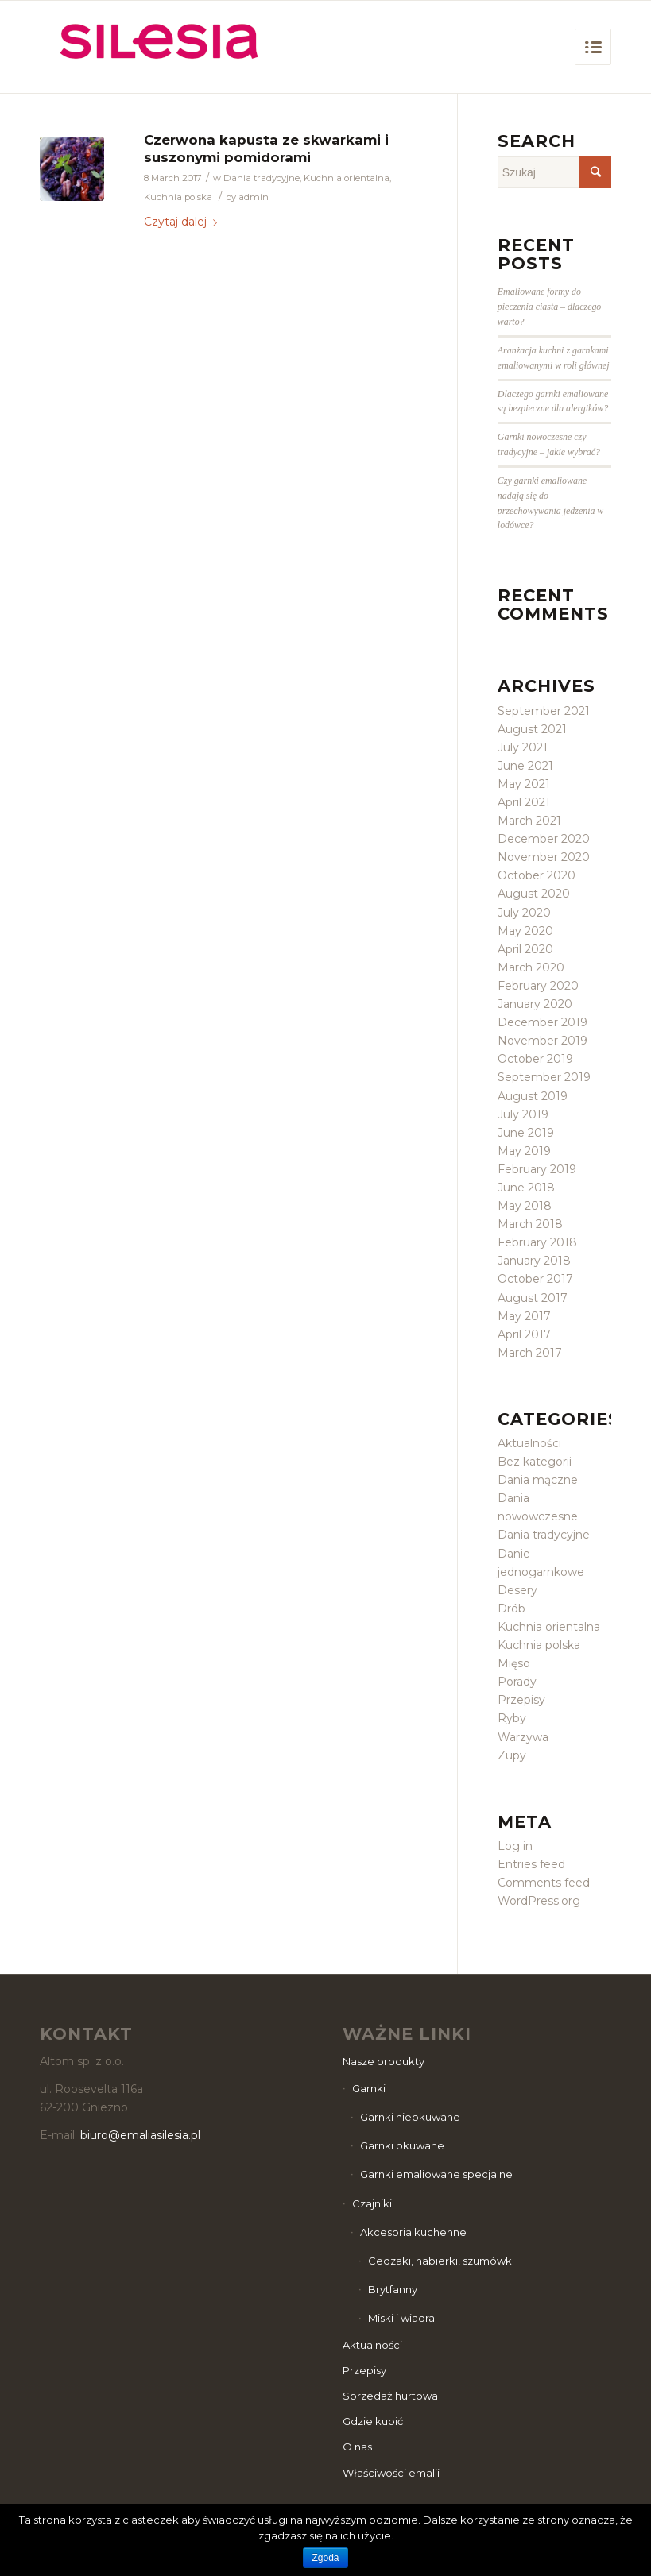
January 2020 (535, 1004)
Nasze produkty (383, 2061)
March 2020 (531, 967)
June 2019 (526, 1133)
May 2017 (524, 1316)
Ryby (512, 1718)
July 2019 (523, 1114)
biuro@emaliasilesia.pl (140, 2135)
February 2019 (537, 1169)
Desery (517, 1590)
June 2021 (525, 766)
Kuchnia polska (178, 197)
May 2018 (525, 1206)
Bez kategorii (535, 1461)
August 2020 (534, 893)
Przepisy (521, 1700)
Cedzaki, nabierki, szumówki (441, 2260)
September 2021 (544, 711)
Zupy (512, 1755)
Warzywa (523, 1737)
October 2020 (536, 875)
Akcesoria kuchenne (413, 2232)
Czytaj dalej (183, 221)
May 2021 (524, 784)
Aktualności (529, 1443)
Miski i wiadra (401, 2317)
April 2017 (524, 1334)
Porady (517, 1681)
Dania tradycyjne (261, 177)
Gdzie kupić (373, 2421)
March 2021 (529, 820)
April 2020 (525, 949)
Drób (511, 1608)
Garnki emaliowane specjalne (436, 2174)
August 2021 (532, 729)
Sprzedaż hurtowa (390, 2395)
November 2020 (544, 857)
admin (253, 197)
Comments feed (544, 1882)
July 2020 (524, 913)
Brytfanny (392, 2289)
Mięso (514, 1663)
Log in (515, 1846)
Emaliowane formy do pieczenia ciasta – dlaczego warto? (549, 306)
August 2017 (533, 1298)
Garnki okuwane (402, 2145)
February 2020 (538, 986)
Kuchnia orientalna (346, 177)
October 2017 (535, 1279)
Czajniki (372, 2203)
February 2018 (537, 1242)
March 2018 (530, 1224)
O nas (357, 2446)
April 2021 (524, 802)
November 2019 (542, 1040)
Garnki (369, 2088)
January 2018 (534, 1260)
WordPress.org (539, 1901)
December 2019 (542, 1022)
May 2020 (525, 931)
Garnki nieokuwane (410, 2117)
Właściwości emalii (391, 2472)
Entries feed (531, 1864)
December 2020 (544, 839)
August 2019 (533, 1096)
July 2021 (523, 747)
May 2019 (524, 1151)
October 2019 (535, 1059)
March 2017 (530, 1353)
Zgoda (325, 2557)
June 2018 (526, 1187)
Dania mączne (538, 1480)
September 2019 (544, 1077)
